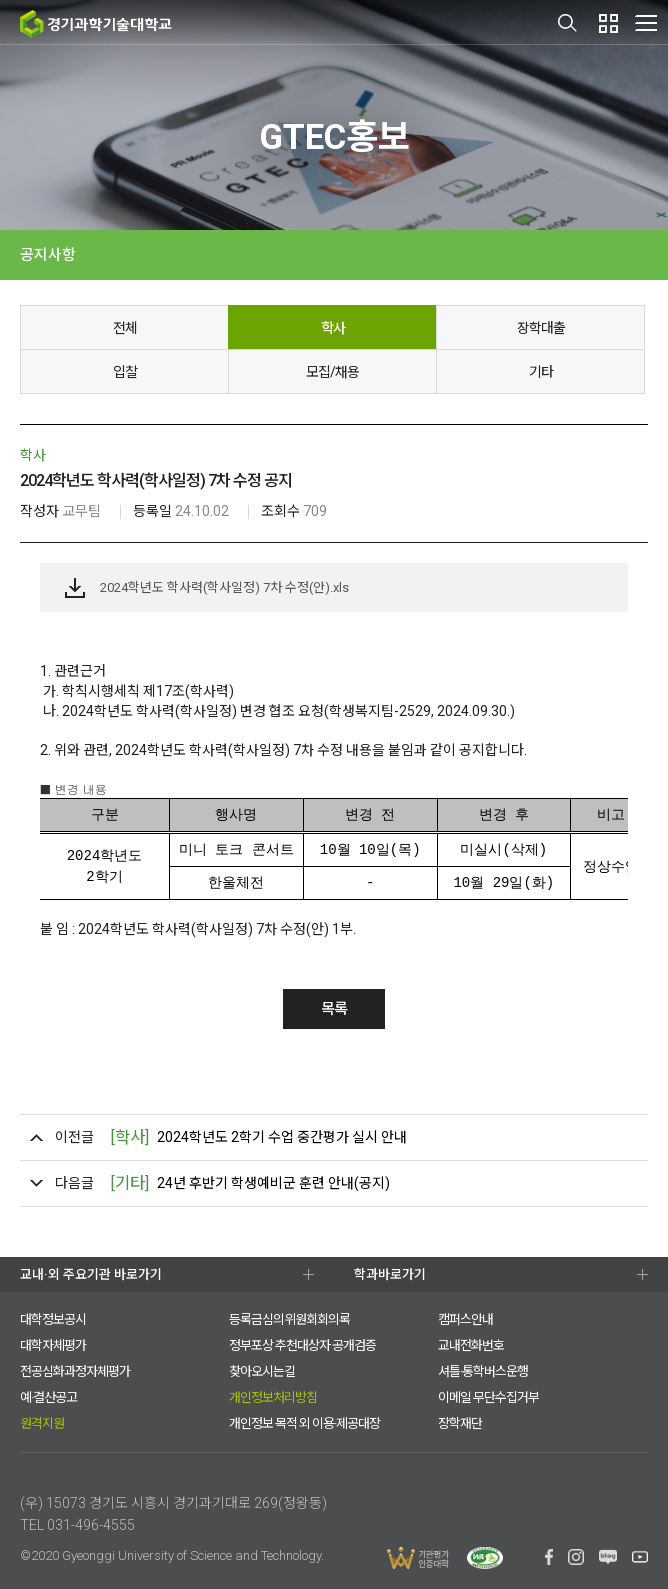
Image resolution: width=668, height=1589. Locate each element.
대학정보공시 (53, 1319)
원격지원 (42, 1423)
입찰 (125, 372)
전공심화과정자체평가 (75, 1371)
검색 (568, 23)
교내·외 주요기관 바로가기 (91, 1274)
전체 (125, 328)
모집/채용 (332, 372)
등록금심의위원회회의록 (289, 1319)
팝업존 (608, 23)
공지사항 (48, 255)
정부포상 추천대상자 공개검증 (302, 1345)
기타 (541, 372)
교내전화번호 (471, 1345)
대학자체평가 (53, 1345)
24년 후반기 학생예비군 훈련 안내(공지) (250, 1183)
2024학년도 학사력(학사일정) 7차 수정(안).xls (224, 587)
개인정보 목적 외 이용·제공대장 (304, 1423)
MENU (645, 22)
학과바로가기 (390, 1274)
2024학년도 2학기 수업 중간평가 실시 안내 (258, 1137)
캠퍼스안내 (465, 1319)
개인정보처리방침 (273, 1397)
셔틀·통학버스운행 (483, 1371)
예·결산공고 (48, 1397)
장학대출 (541, 328)
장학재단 (460, 1423)
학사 (333, 328)
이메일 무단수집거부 (488, 1397)
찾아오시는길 (262, 1371)
